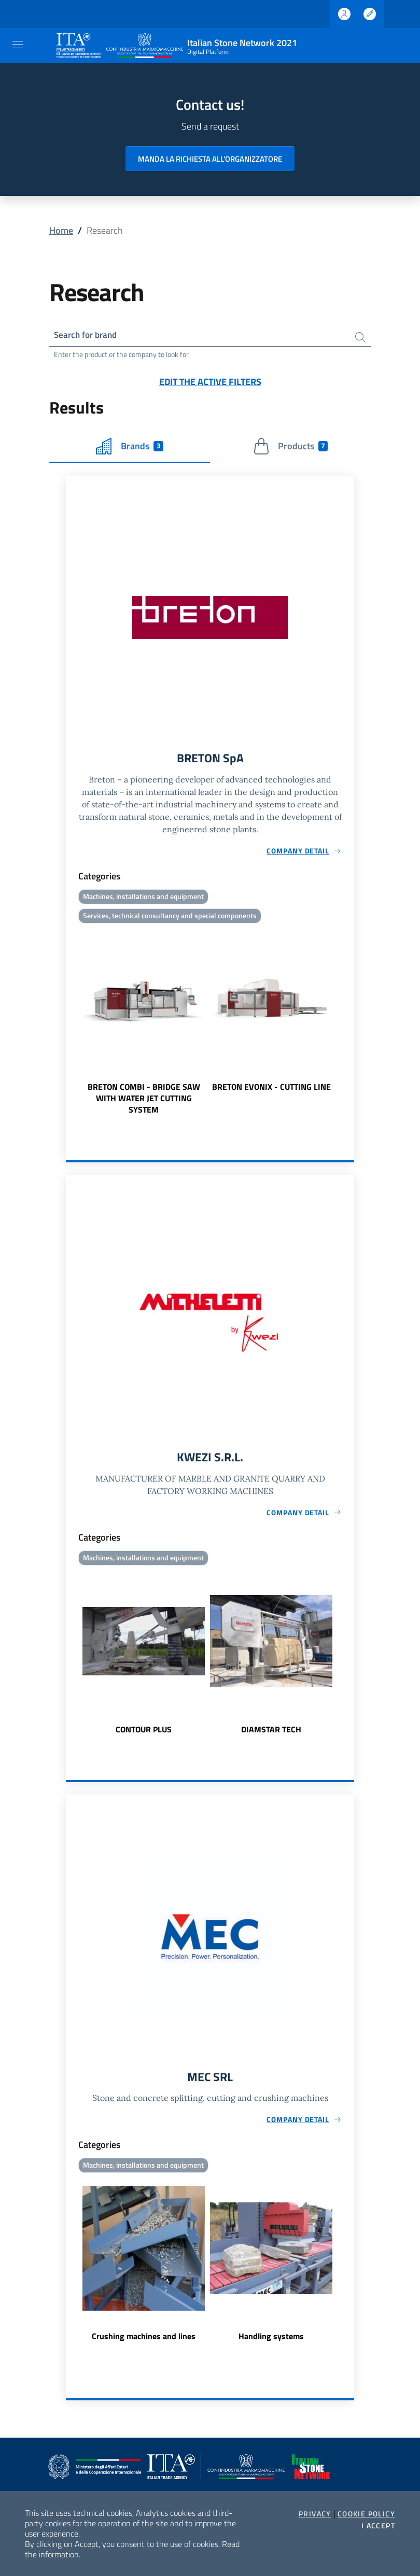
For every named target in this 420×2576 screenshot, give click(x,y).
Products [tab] (290, 447)
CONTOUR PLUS (144, 1732)
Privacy (315, 2513)
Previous (70, 1023)
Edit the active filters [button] (210, 383)
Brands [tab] (129, 447)
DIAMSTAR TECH (271, 1732)
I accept (378, 2525)
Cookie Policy (366, 2513)
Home (61, 230)
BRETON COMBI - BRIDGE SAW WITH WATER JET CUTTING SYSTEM (144, 1100)
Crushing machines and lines (143, 2341)
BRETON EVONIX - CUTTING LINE (271, 1089)
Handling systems (271, 2341)
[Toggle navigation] (17, 44)
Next (349, 1023)
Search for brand (87, 336)
